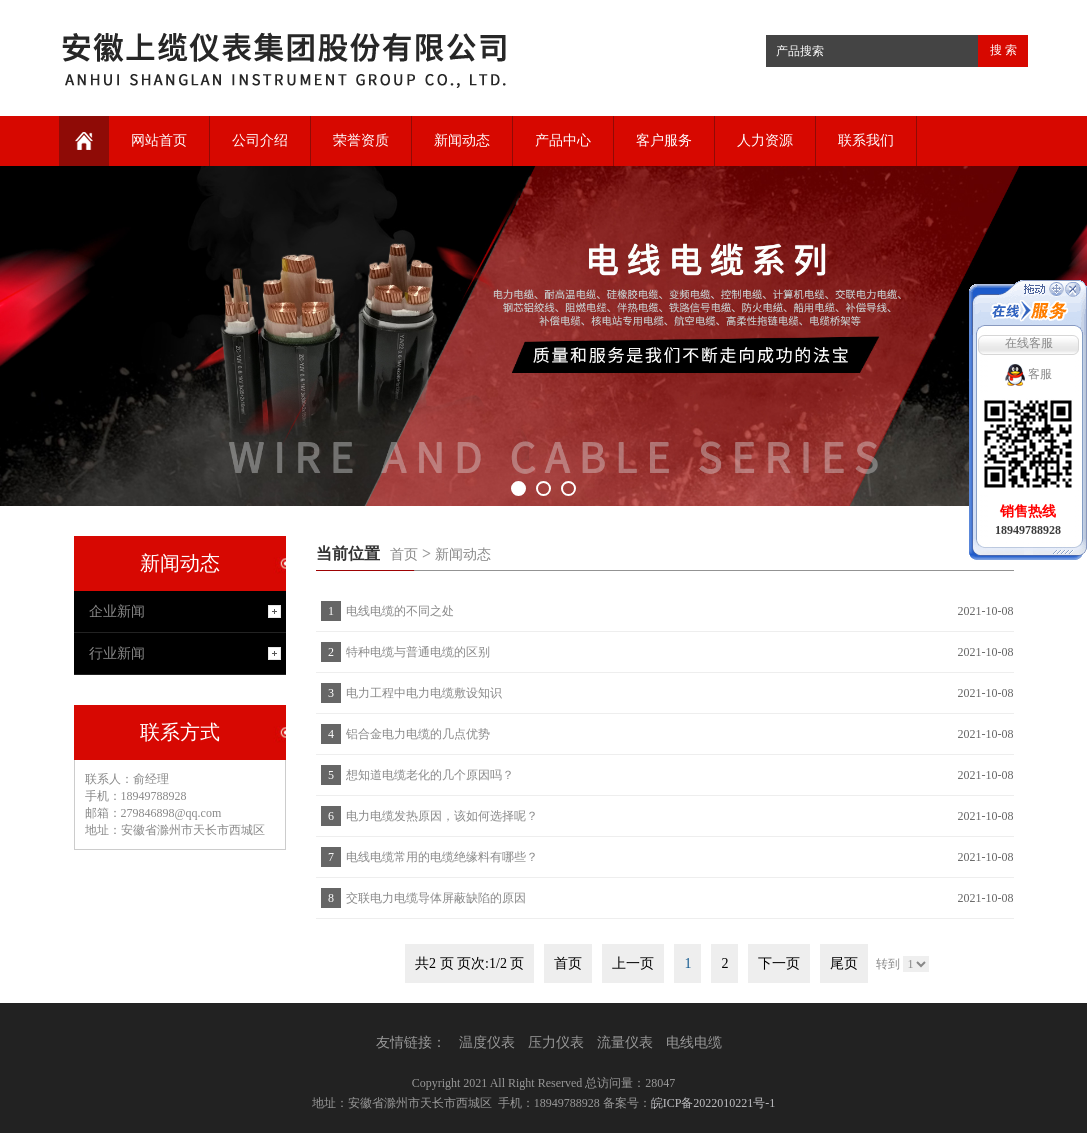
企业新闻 (117, 611)
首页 (404, 554)
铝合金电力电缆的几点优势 (418, 734)
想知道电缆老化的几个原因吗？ (430, 775)
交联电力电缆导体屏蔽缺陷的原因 (436, 898)
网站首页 (159, 140)
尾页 (844, 963)
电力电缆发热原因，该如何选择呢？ (442, 816)
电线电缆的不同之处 (400, 611)
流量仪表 (625, 1042)
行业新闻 (117, 653)
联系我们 (866, 140)
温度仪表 (487, 1042)
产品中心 (563, 140)
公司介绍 (260, 140)
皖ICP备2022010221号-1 (713, 1103)
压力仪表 (556, 1042)
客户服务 (664, 140)
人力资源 (765, 140)
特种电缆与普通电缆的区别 (418, 652)
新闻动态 (462, 140)
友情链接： (411, 1042)
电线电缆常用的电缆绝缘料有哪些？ (442, 857)
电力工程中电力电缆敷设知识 (424, 693)
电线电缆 (694, 1042)
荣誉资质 (361, 140)
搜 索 (1003, 50)
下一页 (779, 963)
